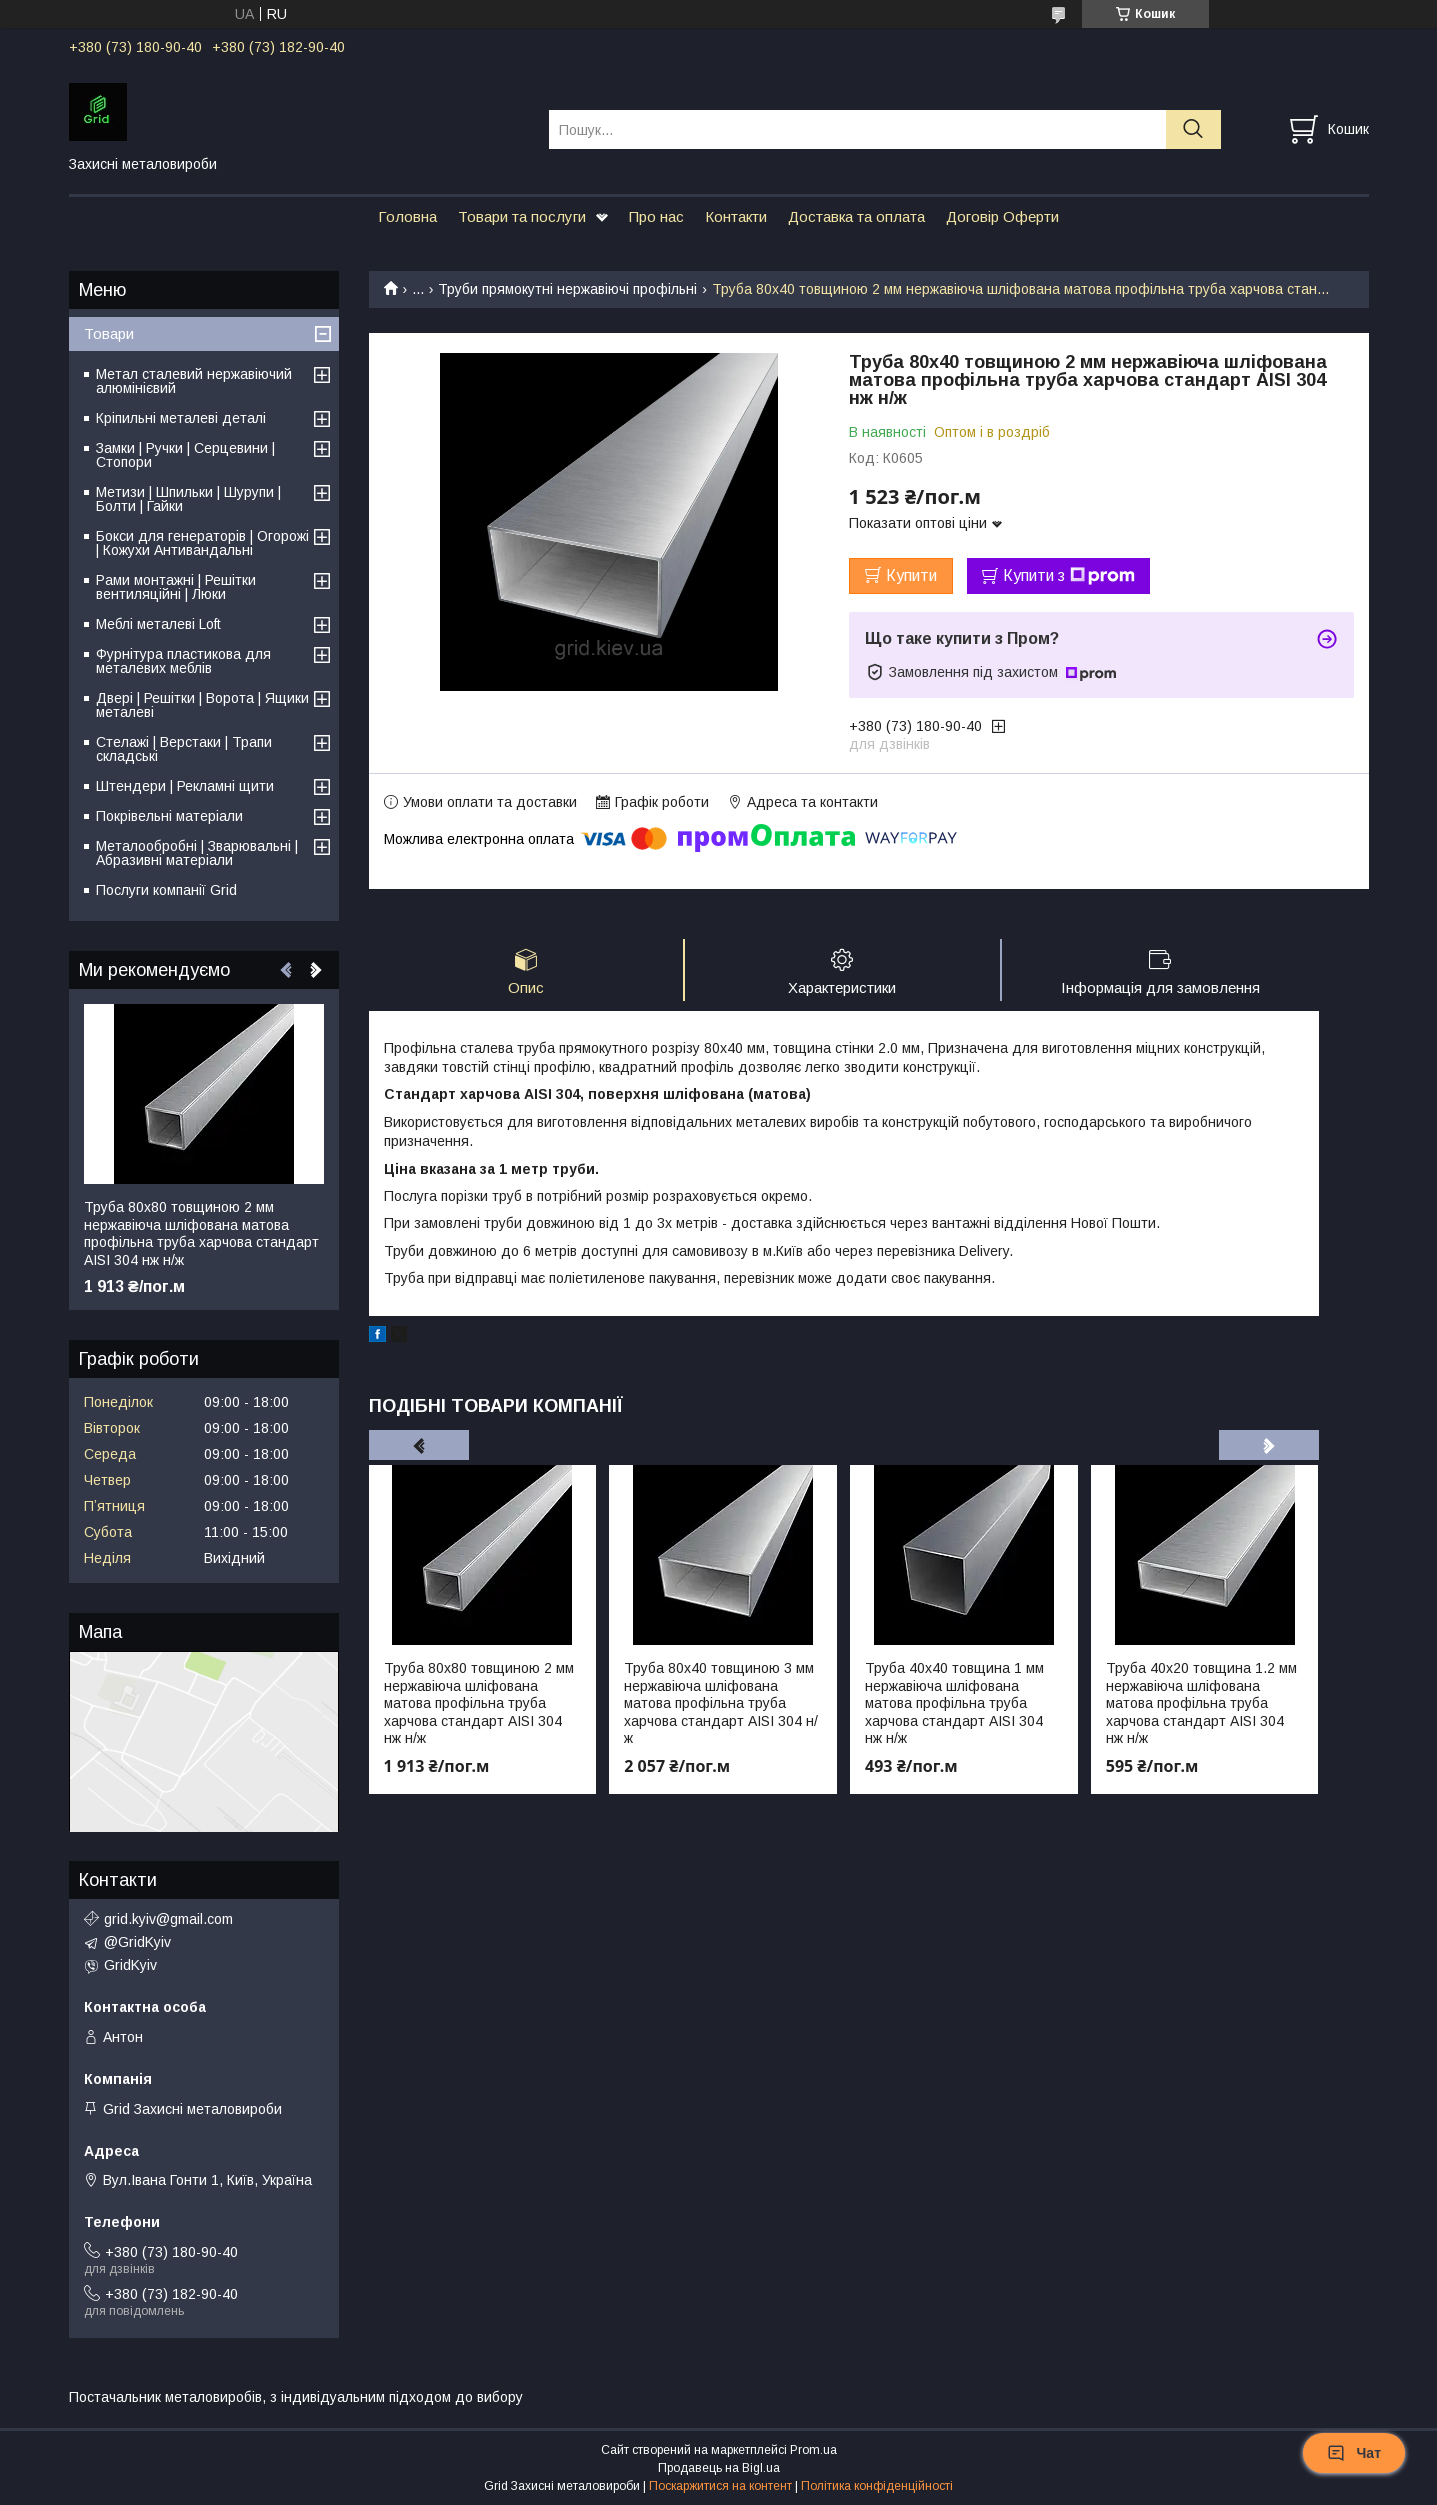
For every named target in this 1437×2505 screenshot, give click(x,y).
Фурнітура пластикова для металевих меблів (183, 661)
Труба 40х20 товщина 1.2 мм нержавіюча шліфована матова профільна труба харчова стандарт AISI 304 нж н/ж (1201, 1703)
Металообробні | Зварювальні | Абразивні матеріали (197, 853)
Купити (911, 575)
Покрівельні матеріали (169, 816)
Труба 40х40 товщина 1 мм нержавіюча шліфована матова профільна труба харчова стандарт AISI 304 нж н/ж (954, 1703)
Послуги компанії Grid (166, 890)
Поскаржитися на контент (720, 2486)
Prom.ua (813, 2450)
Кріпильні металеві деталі (181, 418)
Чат (1354, 2453)
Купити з (1069, 576)
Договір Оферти (1002, 216)
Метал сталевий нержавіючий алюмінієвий (194, 381)
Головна (407, 216)
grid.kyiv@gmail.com (168, 1919)
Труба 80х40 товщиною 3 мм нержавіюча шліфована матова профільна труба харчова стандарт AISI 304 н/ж (721, 1703)
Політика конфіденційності (877, 2486)
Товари (109, 333)
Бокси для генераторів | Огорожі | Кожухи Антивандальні (202, 543)
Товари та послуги (522, 216)
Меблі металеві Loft (158, 624)
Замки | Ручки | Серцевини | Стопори (185, 455)
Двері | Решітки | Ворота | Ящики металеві (202, 705)
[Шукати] (1193, 129)
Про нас (656, 216)
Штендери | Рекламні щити (185, 786)
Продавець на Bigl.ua (719, 2468)
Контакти (736, 216)
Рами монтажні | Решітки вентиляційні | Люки (176, 587)
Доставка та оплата (856, 216)
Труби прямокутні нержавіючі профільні (567, 289)
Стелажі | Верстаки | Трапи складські (184, 749)
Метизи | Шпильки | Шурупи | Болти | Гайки (188, 499)
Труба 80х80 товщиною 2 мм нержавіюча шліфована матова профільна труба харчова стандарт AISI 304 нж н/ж (479, 1703)
